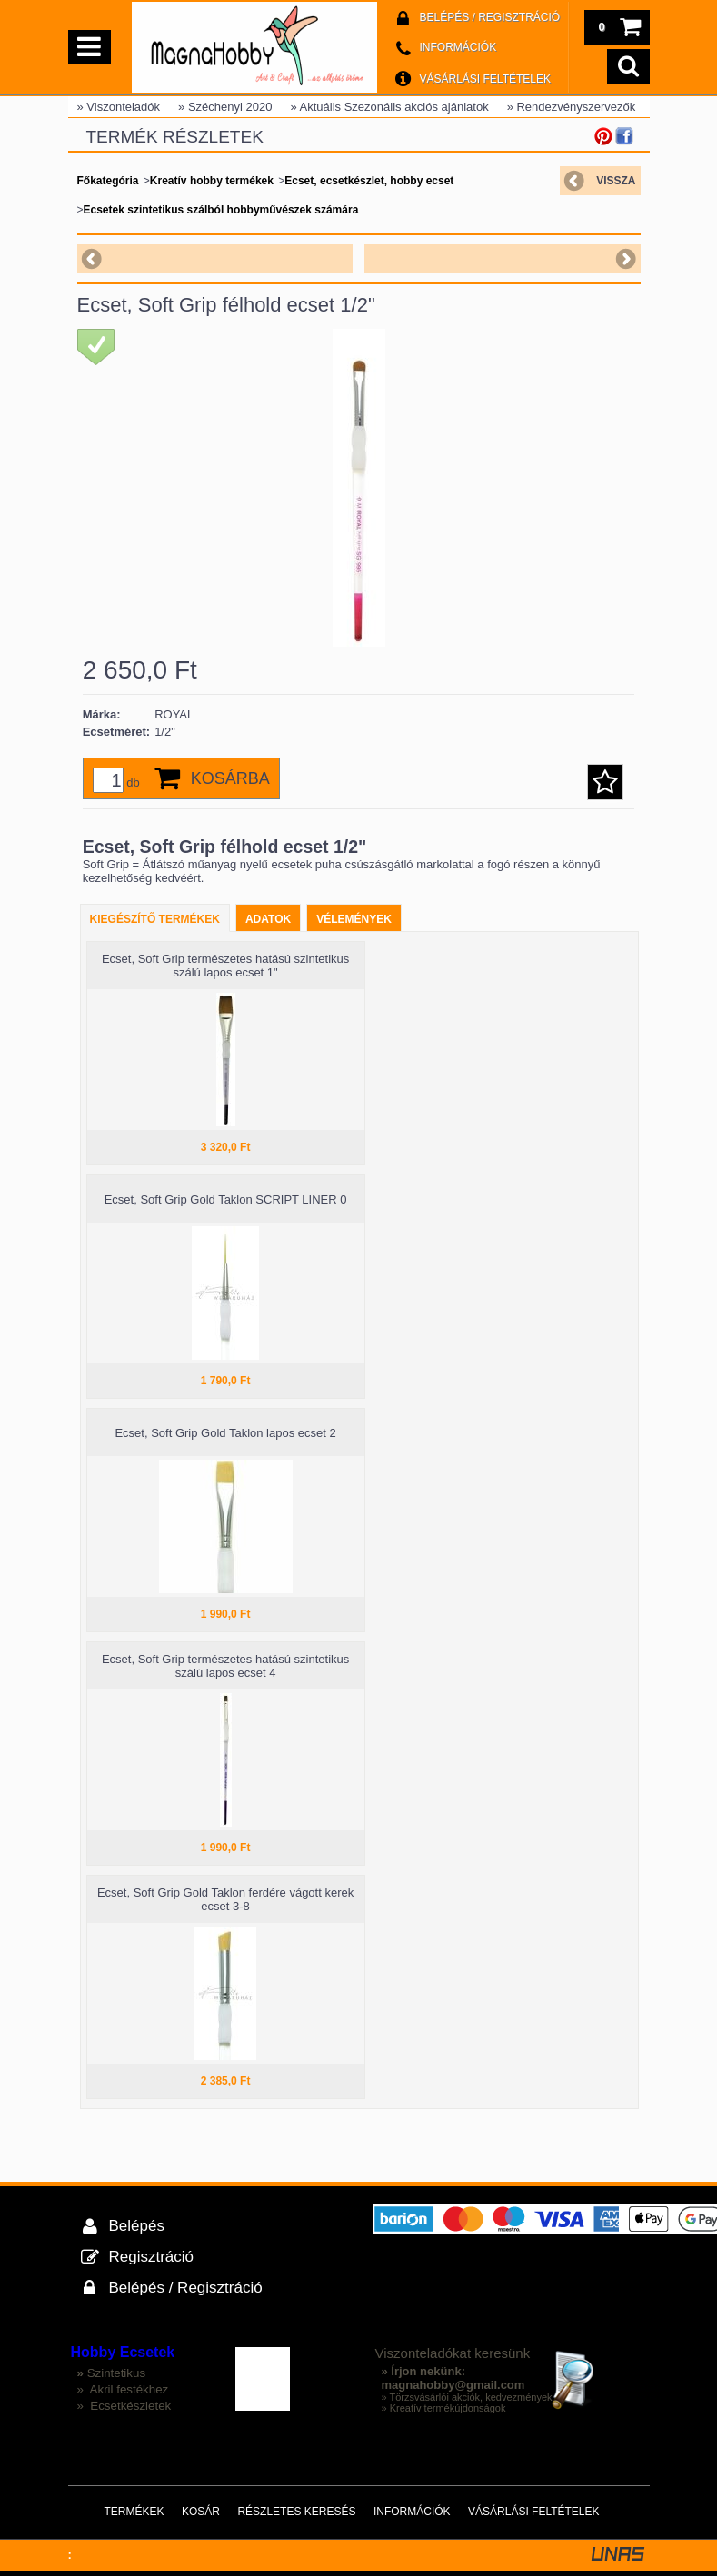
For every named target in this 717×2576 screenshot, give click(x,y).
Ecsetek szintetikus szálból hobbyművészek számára (221, 209)
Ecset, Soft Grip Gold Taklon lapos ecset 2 (225, 1433)
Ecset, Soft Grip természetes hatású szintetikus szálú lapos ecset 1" (225, 965)
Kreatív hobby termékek (212, 180)
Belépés (136, 2225)
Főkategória (108, 180)
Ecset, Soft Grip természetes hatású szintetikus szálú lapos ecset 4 (225, 1665)
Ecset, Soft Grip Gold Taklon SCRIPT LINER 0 (226, 1199)
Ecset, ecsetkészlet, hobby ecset (368, 180)
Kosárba (230, 778)
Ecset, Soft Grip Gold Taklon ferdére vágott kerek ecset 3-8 (225, 1899)
